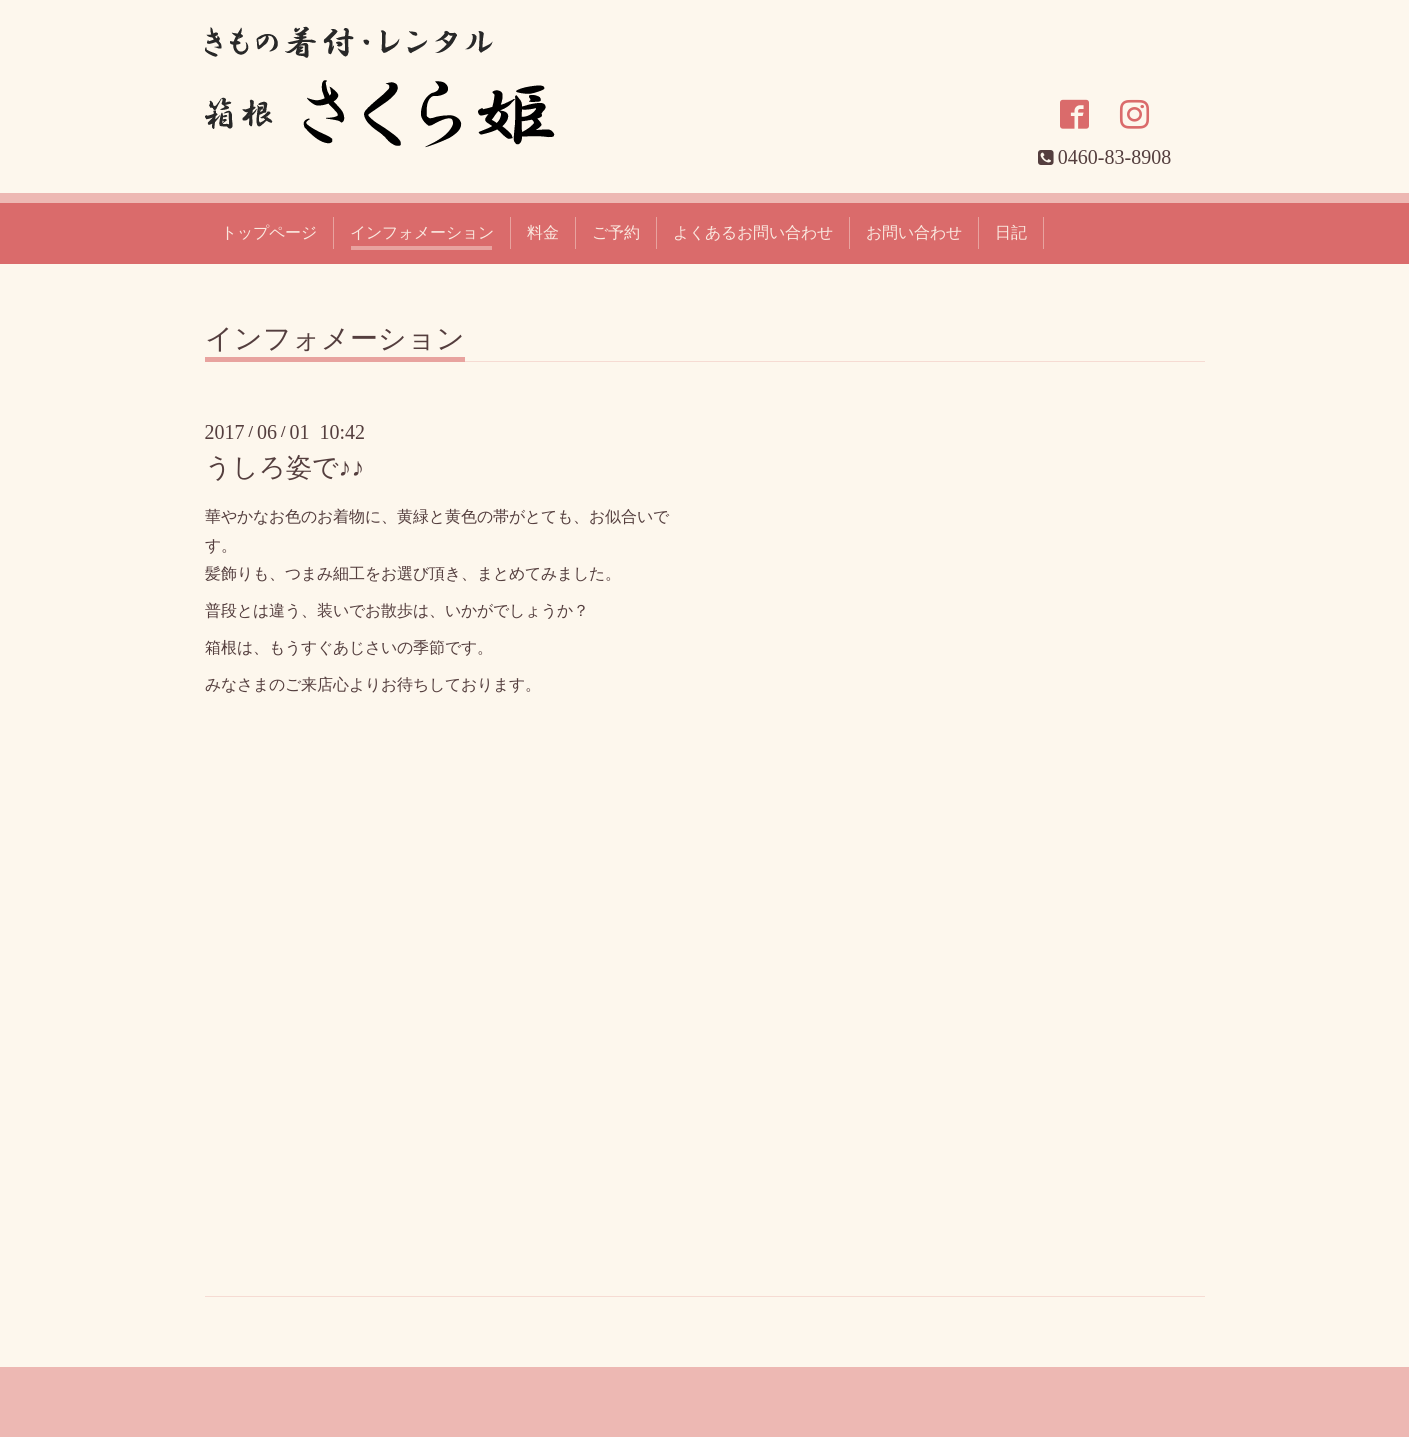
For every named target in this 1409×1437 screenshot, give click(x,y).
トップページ (269, 232)
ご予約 (616, 232)
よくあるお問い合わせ (753, 232)
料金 (543, 232)
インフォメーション (422, 232)
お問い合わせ (914, 232)
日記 (1011, 232)
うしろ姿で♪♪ (285, 467)
